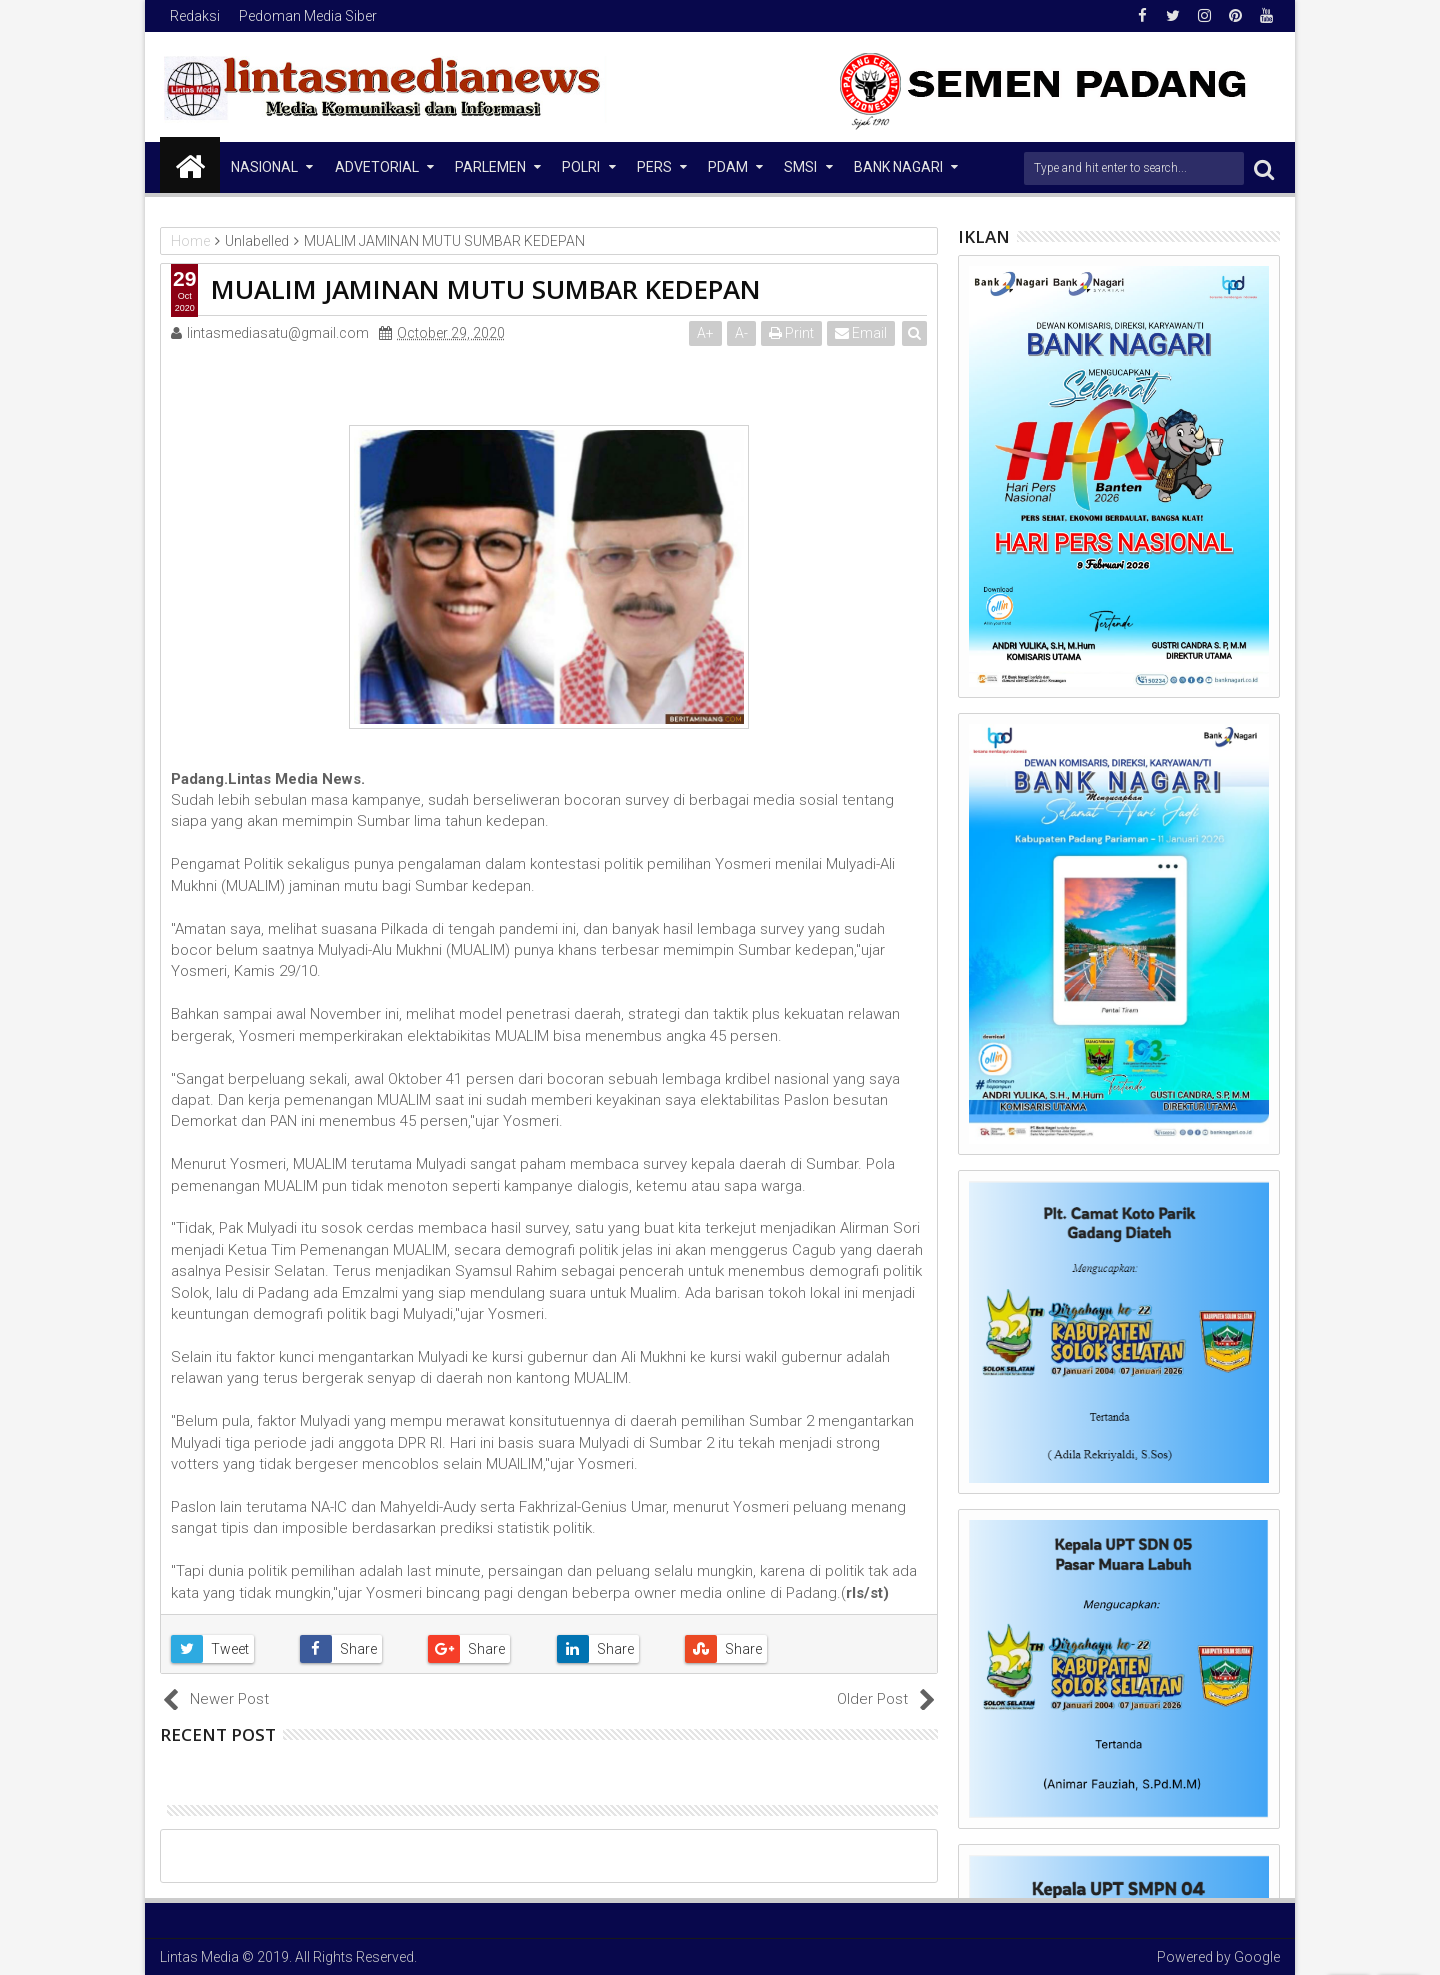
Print (791, 333)
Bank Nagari (898, 167)
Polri (581, 167)
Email (861, 333)
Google (1257, 1957)
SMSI (800, 167)
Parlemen (490, 167)
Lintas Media (199, 1957)
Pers (654, 167)
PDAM (728, 167)
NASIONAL (264, 167)
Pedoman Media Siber (308, 16)
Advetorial (377, 167)
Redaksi (195, 16)
